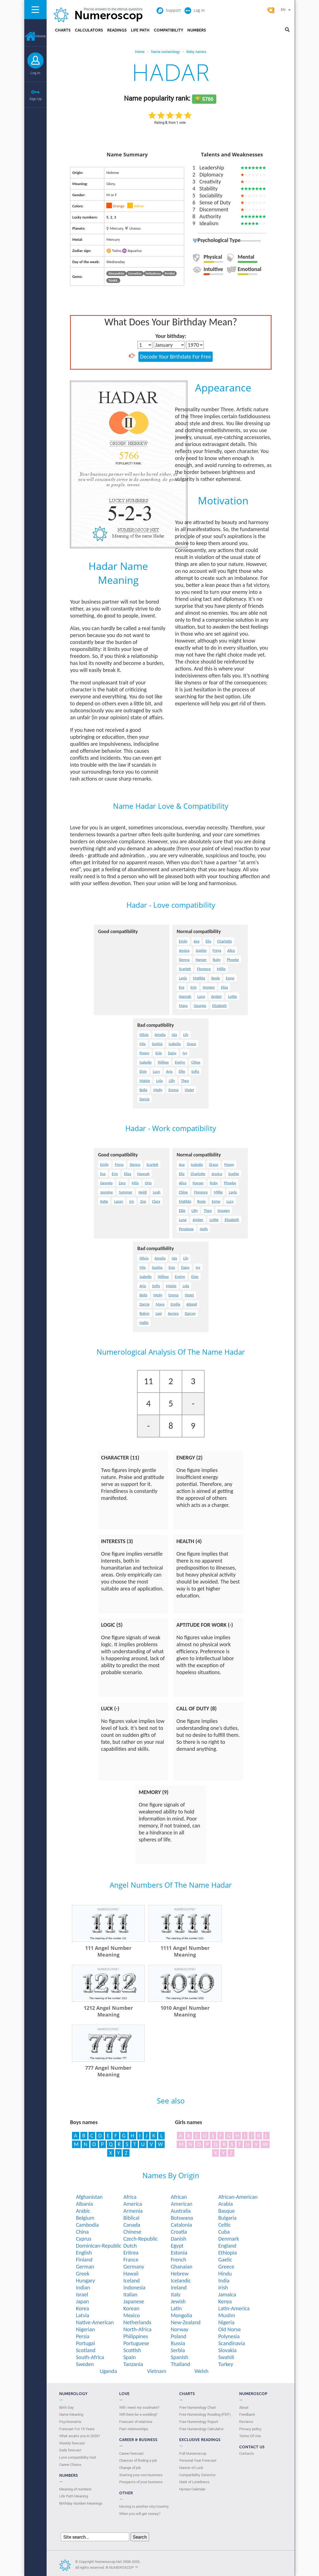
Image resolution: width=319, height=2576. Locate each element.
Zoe (143, 1201)
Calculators (89, 30)
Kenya (225, 2301)
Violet (189, 1090)
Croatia (179, 2231)
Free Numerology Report (198, 2421)
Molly (157, 1090)
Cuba (224, 2231)
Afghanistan (89, 2197)
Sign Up (35, 98)
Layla (183, 978)
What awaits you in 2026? (79, 2435)
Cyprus (84, 2238)
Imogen (209, 987)
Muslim (226, 2315)
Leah (156, 1192)
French (178, 2259)
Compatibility (168, 30)
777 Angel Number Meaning (108, 2071)
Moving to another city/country (144, 2506)
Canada (131, 2224)
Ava (197, 941)
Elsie (143, 1071)
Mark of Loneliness (194, 2481)
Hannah (185, 996)
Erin (193, 987)
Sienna (184, 959)
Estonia (179, 2252)
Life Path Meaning (73, 2495)
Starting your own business (141, 2474)
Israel (82, 2294)
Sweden (85, 2364)
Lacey (118, 1201)
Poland (178, 2336)
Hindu (225, 2273)
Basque (226, 2210)
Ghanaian (181, 2266)
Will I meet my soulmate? (139, 2407)
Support (168, 10)
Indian (83, 2287)
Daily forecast (70, 2449)
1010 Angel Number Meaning (185, 2011)
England (227, 2245)
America (132, 2203)
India (223, 2280)
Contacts (246, 2453)
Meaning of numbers (75, 2489)
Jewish (178, 2301)
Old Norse (229, 2329)
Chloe (195, 1062)
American (181, 2203)
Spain (129, 2357)
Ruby (217, 959)
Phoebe (233, 959)
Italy (176, 2294)
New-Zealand (186, 2322)
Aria (169, 1071)
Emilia (175, 1304)
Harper (201, 959)
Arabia (225, 2203)
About (244, 2407)
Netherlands (137, 2322)
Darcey (190, 1313)
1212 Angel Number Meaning (108, 2011)
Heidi (142, 1192)
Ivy (185, 1053)
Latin (176, 2308)
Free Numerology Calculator (201, 2428)
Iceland (131, 2280)
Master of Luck (191, 2467)
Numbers (196, 30)
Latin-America (234, 2308)
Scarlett (185, 969)
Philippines (135, 2336)
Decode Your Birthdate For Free (175, 356)
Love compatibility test (77, 2457)
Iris (131, 1201)
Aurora (173, 1313)
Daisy (172, 1053)
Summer (125, 1192)
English (84, 2252)
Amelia (160, 1034)
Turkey (225, 2364)
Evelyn (180, 1062)
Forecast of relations (135, 2421)
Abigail (191, 1304)
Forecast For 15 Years (77, 2428)
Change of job (130, 2467)
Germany (133, 2266)
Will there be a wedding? (138, 2414)
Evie (158, 1053)
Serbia (178, 2350)
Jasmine (106, 1192)
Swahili (226, 2357)
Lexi (159, 1313)
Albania (84, 2203)
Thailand (180, 2364)
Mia (143, 1044)
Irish (223, 2287)
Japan (82, 2301)
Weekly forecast (72, 2443)
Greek (82, 2273)
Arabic (83, 2210)
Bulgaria (227, 2217)
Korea (82, 2308)
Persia (83, 2336)
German (85, 2266)
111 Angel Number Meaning (108, 1951)
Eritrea (130, 2252)
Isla (174, 1034)
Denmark (228, 2238)
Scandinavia (231, 2343)
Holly (204, 1229)
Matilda (199, 978)
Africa (129, 2197)
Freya (217, 950)
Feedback (247, 2414)
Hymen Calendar (192, 2489)
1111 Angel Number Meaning (185, 1951)
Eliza (224, 987)
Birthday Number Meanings (80, 2503)
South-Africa (90, 2357)
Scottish (132, 2350)
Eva (181, 987)
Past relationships (133, 2428)
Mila (135, 1183)
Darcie (145, 1099)
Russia (178, 2343)
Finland (84, 2259)
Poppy (144, 1053)
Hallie (144, 1322)
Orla (148, 1183)
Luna (201, 996)
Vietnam (156, 2371)
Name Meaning (71, 2414)
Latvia (82, 2315)
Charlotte (224, 941)
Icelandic (181, 2280)
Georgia (200, 1005)
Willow (163, 1062)
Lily (185, 1034)
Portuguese (136, 2343)
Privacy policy (250, 2428)
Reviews (246, 2421)
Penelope (186, 1229)
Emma (174, 1090)
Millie (221, 969)
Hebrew (180, 2273)
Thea (185, 1080)
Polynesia (229, 2336)
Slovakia (227, 2350)
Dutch (130, 2245)
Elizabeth (219, 1005)
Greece (226, 2266)
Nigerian (85, 2329)
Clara (156, 1201)
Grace (191, 1044)
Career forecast (131, 2453)
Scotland (85, 2350)
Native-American (95, 2322)
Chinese (132, 2231)
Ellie (182, 1071)
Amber (216, 996)
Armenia (133, 2210)
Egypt (177, 2245)
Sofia (195, 1071)
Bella (143, 1090)
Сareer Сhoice (70, 2464)
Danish (178, 2238)
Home (35, 35)
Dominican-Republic (98, 2245)
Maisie (145, 1080)
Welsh (201, 2371)
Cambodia (87, 2224)
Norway (179, 2329)
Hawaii (131, 2273)
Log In (35, 72)
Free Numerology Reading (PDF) (205, 2414)
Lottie (232, 996)
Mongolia (181, 2315)
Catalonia (181, 2224)
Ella (208, 941)
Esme (230, 978)
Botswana (182, 2217)
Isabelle (146, 1062)
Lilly (172, 1080)
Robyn (145, 1313)
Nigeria (226, 2322)
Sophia (157, 1044)
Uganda (108, 2371)
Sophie (201, 950)
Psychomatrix (70, 2421)
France (130, 2259)
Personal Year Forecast (198, 2460)
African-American (238, 2197)
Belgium (85, 2217)
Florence (204, 969)
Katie (104, 1201)
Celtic (224, 2224)
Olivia (144, 1034)
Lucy (156, 1071)
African (179, 2197)
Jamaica (227, 2294)
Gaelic (225, 2259)
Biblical (131, 2217)
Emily (183, 941)
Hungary (85, 2280)
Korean (131, 2308)
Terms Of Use (250, 2435)
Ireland (179, 2287)
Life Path (140, 30)
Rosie (215, 978)
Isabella (175, 1044)
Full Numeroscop (192, 2453)
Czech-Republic (140, 2238)
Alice (231, 950)
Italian (130, 2294)
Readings (117, 30)
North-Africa (137, 2329)
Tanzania (133, 2364)
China (82, 2231)
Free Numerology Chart (197, 2407)
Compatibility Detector (197, 2474)
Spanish (179, 2357)
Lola (159, 1080)
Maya (183, 1005)
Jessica (184, 950)
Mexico (131, 2315)
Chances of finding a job (138, 2460)
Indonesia (134, 2287)
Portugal (85, 2343)
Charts (63, 30)
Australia (181, 2210)
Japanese (133, 2301)
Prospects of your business (141, 2481)
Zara (122, 1183)
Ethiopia (227, 2252)
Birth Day (66, 2407)
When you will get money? (139, 2513)
